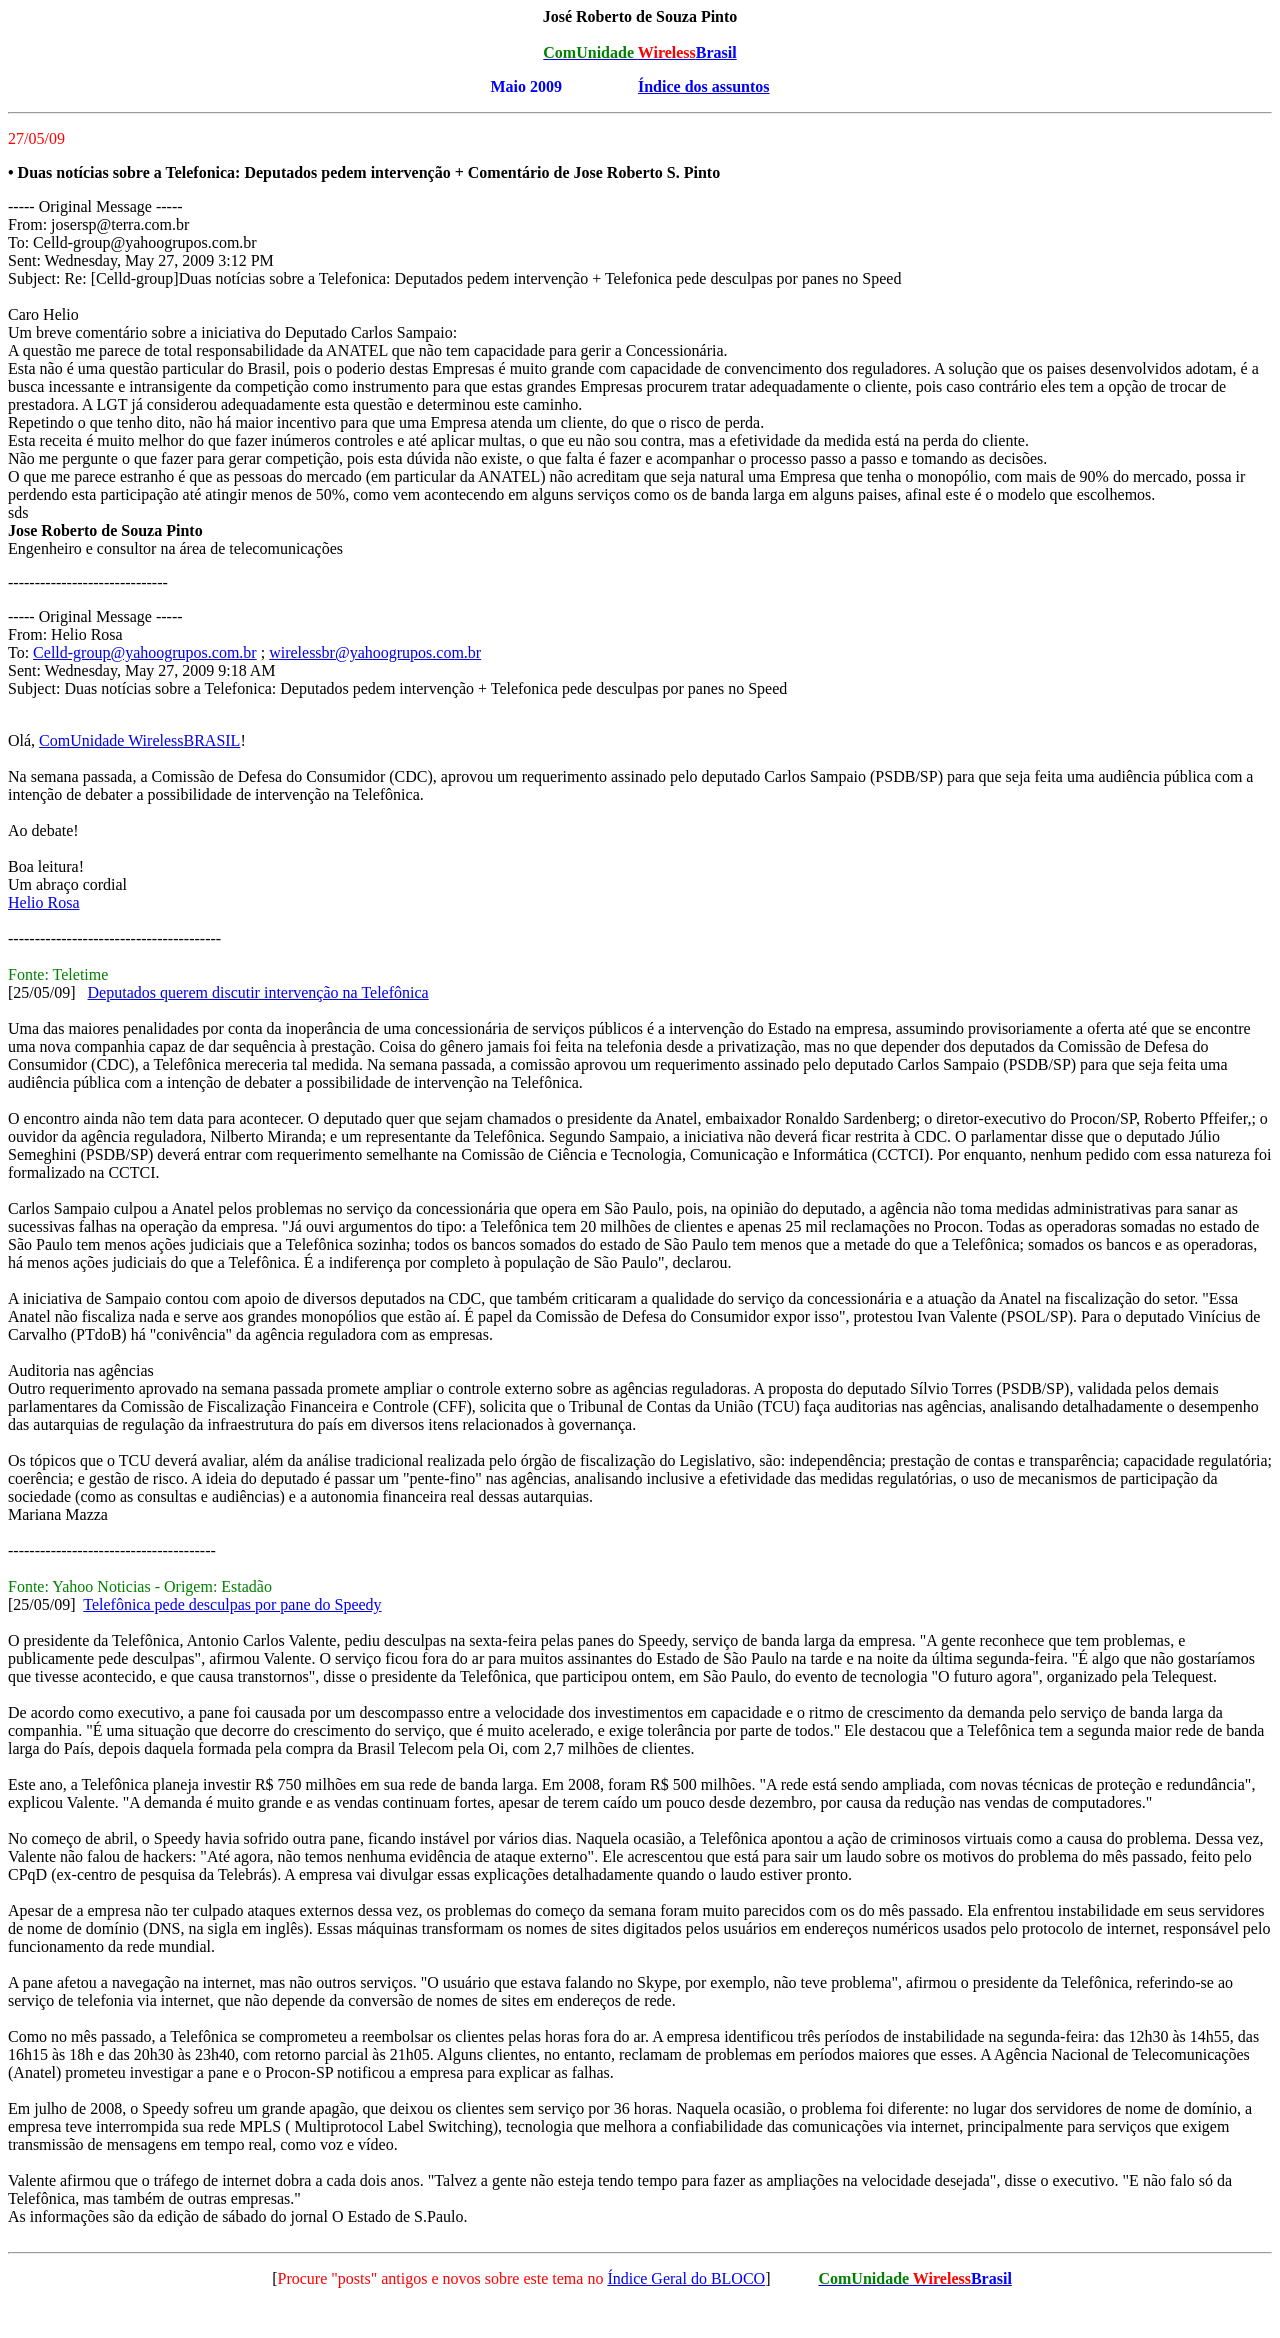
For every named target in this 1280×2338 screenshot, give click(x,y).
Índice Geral (647, 2278)
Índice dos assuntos (704, 86)
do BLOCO (726, 2278)
